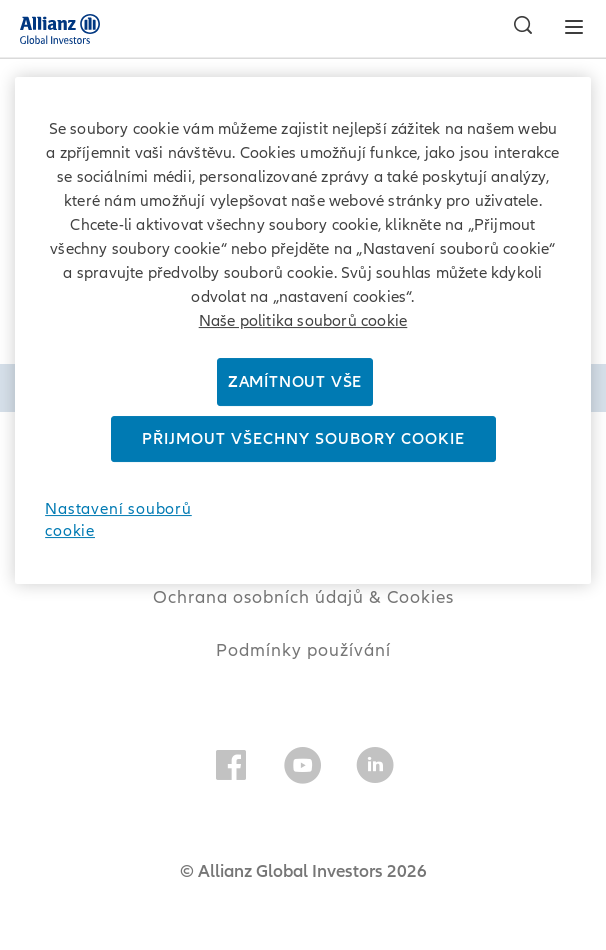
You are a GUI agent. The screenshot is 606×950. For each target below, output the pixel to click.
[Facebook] (231, 769)
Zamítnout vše (295, 382)
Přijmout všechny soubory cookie (303, 439)
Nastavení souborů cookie (118, 520)
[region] (303, 330)
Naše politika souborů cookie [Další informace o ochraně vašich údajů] (303, 321)
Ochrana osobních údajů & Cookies (303, 597)
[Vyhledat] (518, 28)
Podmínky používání (303, 650)
